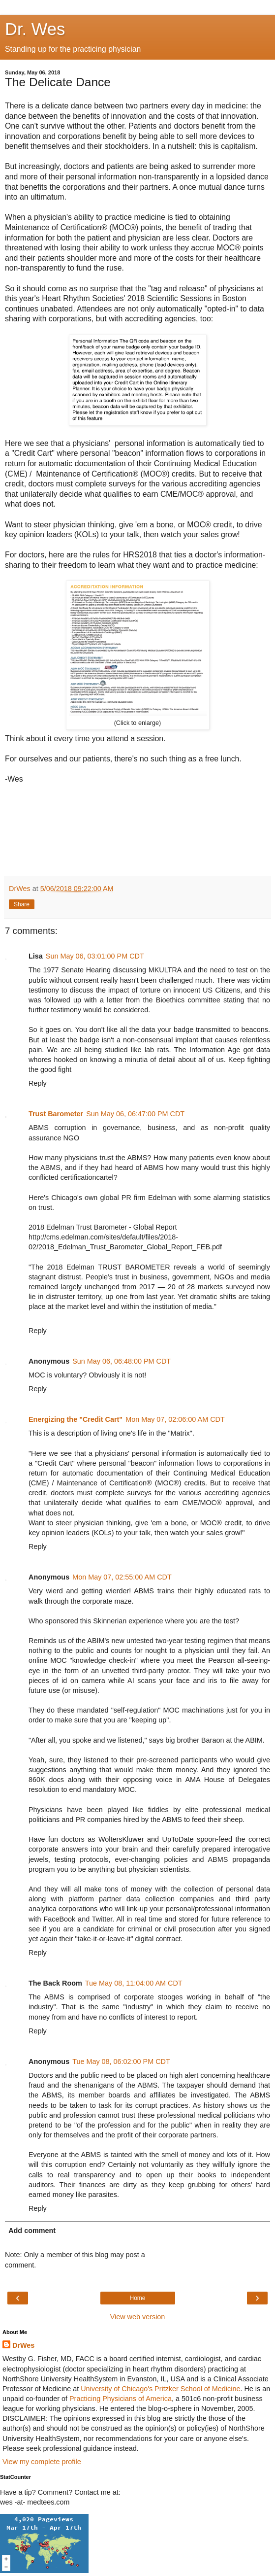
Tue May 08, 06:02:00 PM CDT (121, 2061)
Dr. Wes (35, 29)
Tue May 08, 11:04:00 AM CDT (134, 1983)
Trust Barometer (56, 1114)
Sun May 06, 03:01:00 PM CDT (95, 956)
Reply (38, 1083)
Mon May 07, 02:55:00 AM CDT (122, 1577)
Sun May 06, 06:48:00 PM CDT (121, 1361)
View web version (137, 2317)
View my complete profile (41, 2462)
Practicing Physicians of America (120, 2399)
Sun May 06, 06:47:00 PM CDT (135, 1114)
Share (22, 904)
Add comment (32, 2230)
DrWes (23, 2345)
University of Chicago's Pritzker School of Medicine (160, 2389)
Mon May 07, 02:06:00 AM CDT (175, 1419)
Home (137, 2298)
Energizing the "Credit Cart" (75, 1419)
